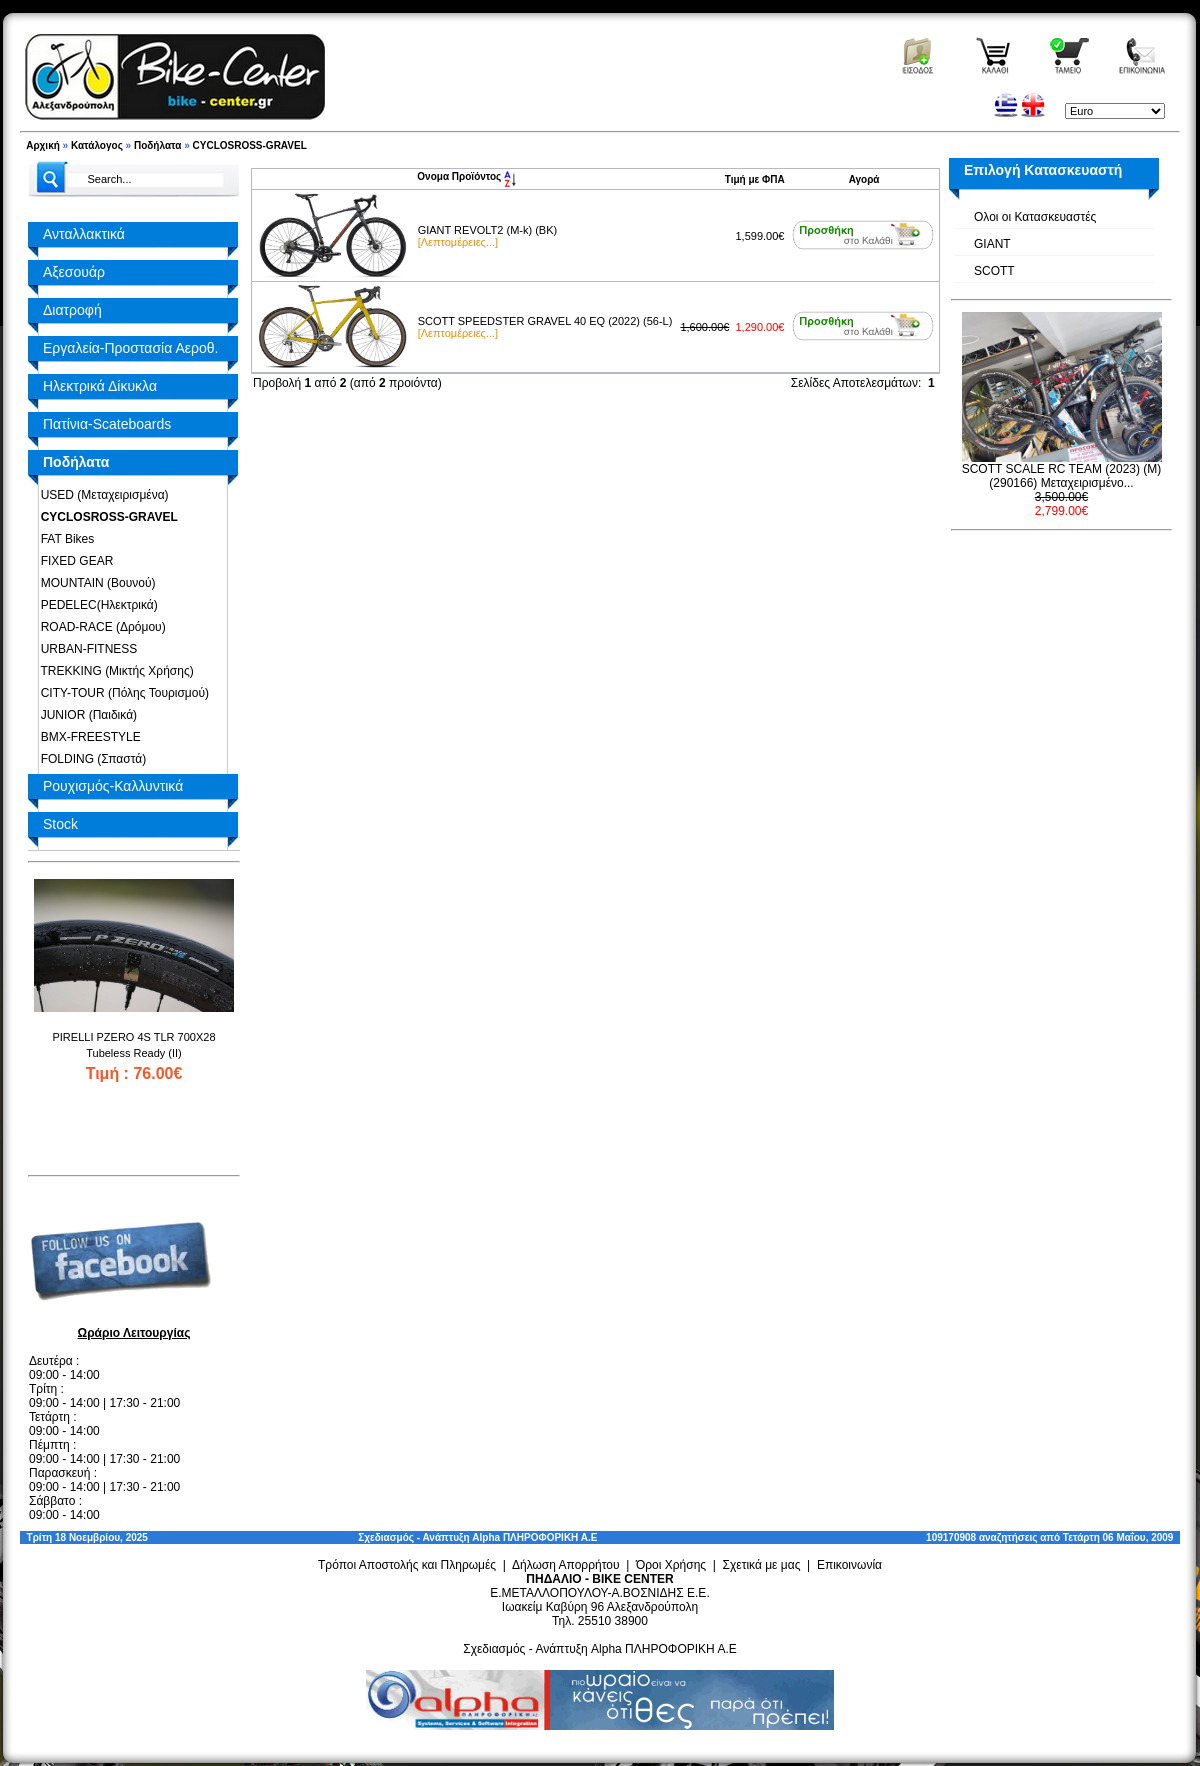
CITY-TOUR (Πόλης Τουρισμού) (121, 693)
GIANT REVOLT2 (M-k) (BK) (488, 230)
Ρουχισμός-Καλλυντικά (113, 786)
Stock (60, 824)
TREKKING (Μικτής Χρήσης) (114, 671)
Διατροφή (72, 310)
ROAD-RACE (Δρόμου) (100, 627)
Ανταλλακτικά (84, 234)
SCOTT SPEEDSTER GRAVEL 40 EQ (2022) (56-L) (545, 321)
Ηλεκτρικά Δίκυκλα (100, 386)
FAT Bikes (64, 539)
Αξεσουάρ (74, 272)
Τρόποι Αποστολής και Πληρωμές (407, 1565)
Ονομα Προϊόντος (466, 176)
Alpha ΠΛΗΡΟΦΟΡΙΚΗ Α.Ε (534, 1537)
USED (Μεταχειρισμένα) (101, 495)
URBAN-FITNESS (85, 649)
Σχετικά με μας (762, 1565)
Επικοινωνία (849, 1565)
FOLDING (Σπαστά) (90, 759)
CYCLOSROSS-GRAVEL (250, 145)
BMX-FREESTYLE (87, 737)
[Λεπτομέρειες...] (458, 242)
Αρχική (43, 145)
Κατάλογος (97, 145)
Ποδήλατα (157, 145)
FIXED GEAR (73, 561)
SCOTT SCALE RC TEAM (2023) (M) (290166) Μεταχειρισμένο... (1062, 476)
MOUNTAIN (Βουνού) (95, 583)
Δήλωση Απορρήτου (566, 1565)
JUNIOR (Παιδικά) (85, 715)
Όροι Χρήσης (671, 1565)
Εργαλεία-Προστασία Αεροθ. (130, 348)
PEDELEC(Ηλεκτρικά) (96, 605)
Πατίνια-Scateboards (107, 424)
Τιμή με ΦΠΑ (755, 179)
